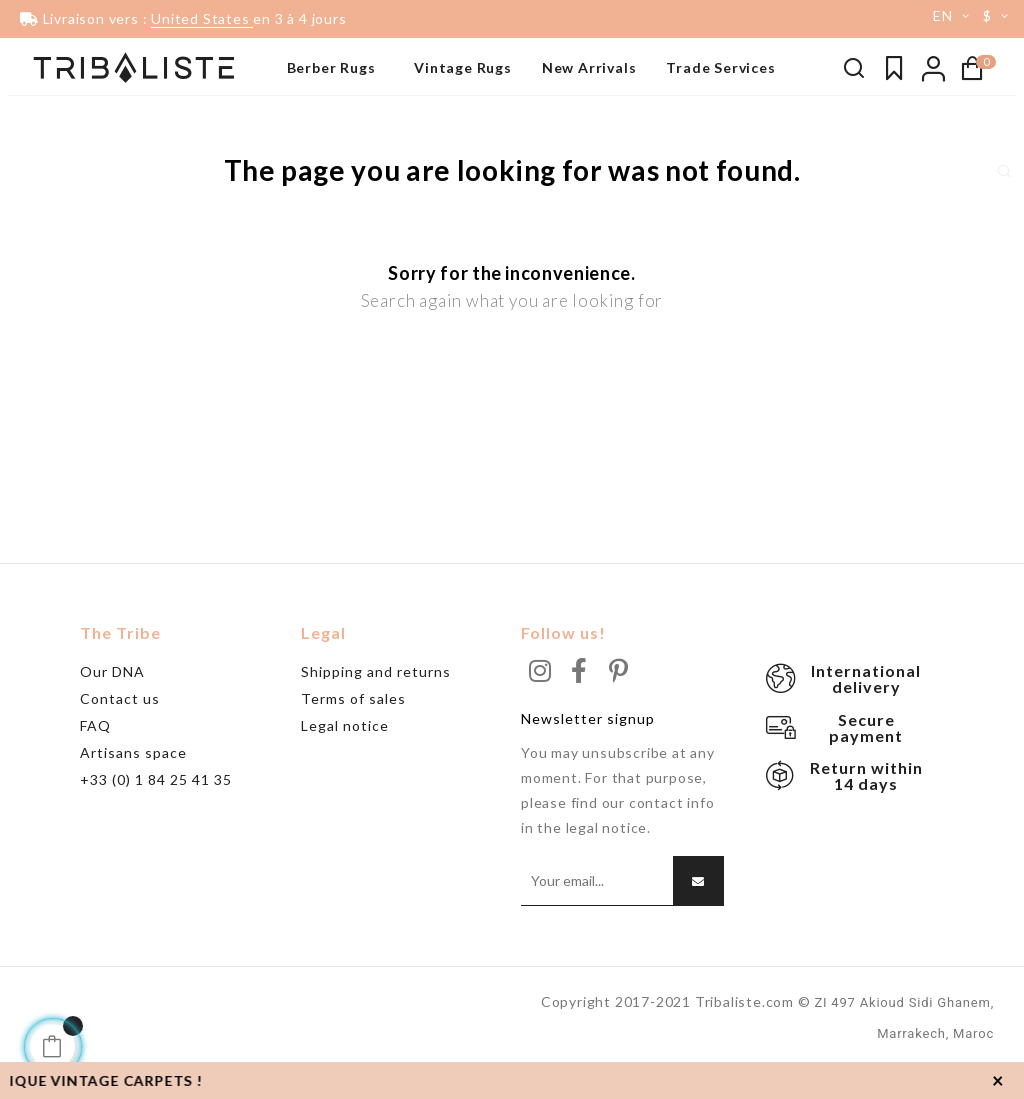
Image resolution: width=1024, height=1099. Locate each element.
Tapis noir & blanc (74, 115)
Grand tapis (56, 175)
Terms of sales (353, 727)
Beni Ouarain (60, 145)
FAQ (95, 754)
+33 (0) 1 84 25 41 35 (156, 808)
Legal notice (345, 754)
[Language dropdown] (944, 16)
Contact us (120, 727)
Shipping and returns (376, 700)
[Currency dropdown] (999, 16)
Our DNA (112, 700)
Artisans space (133, 781)
